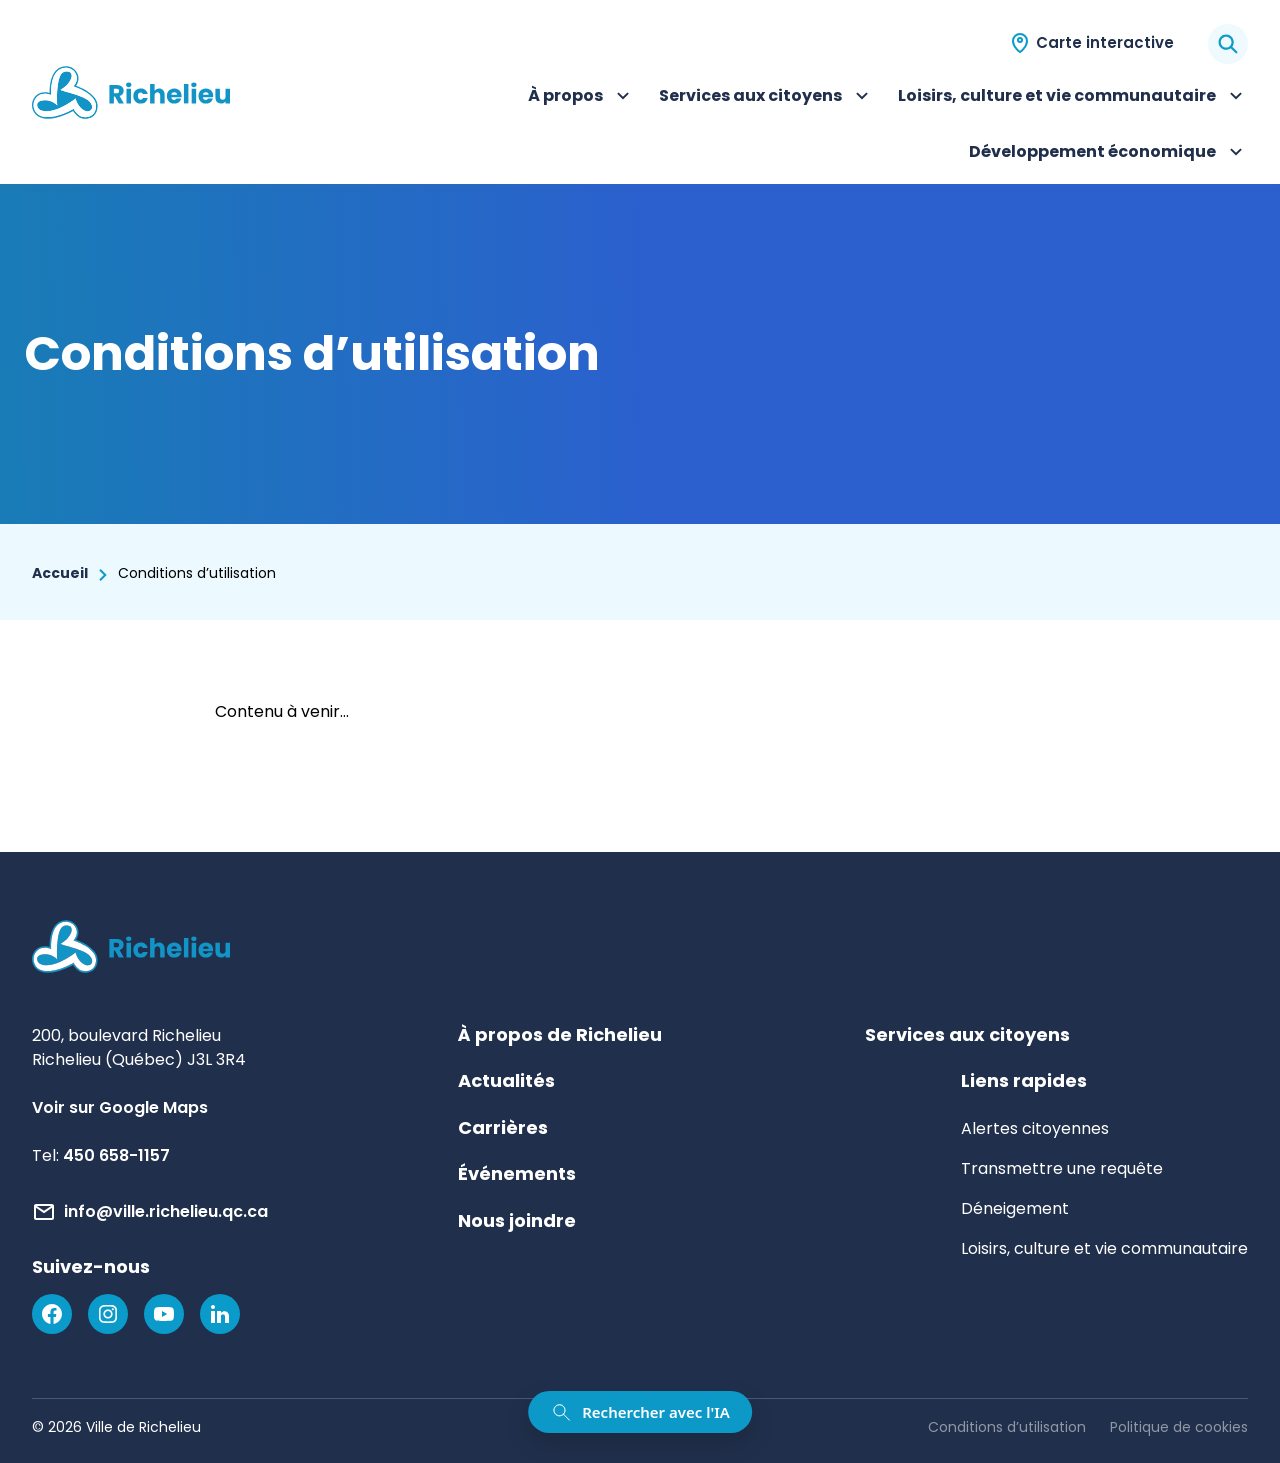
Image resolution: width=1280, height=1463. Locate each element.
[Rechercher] (1228, 44)
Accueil (60, 573)
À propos (581, 98)
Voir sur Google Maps (120, 1107)
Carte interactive (1105, 42)
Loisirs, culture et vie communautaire (1073, 98)
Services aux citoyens (766, 98)
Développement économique (1108, 154)
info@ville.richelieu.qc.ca (166, 1211)
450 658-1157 (116, 1155)
